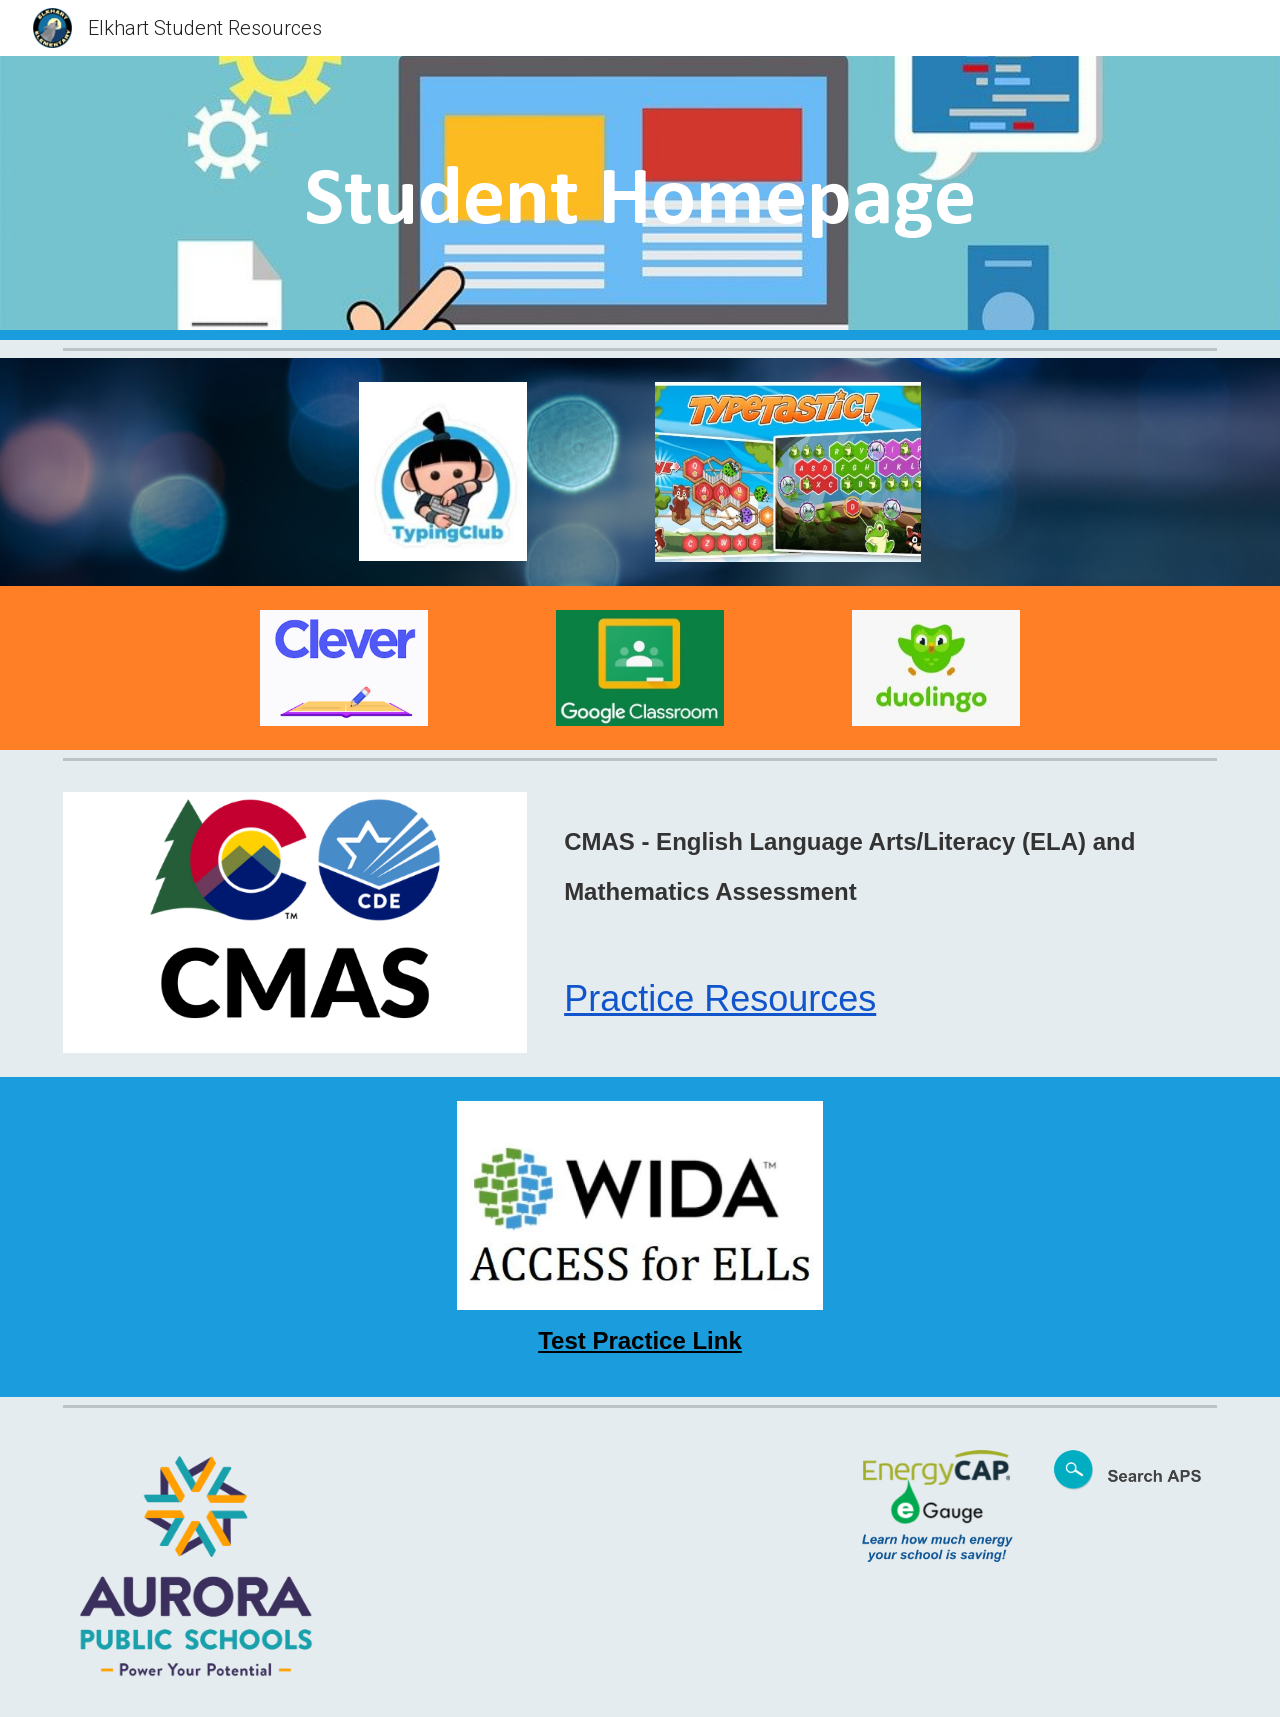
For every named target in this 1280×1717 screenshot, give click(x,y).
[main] (640, 198)
